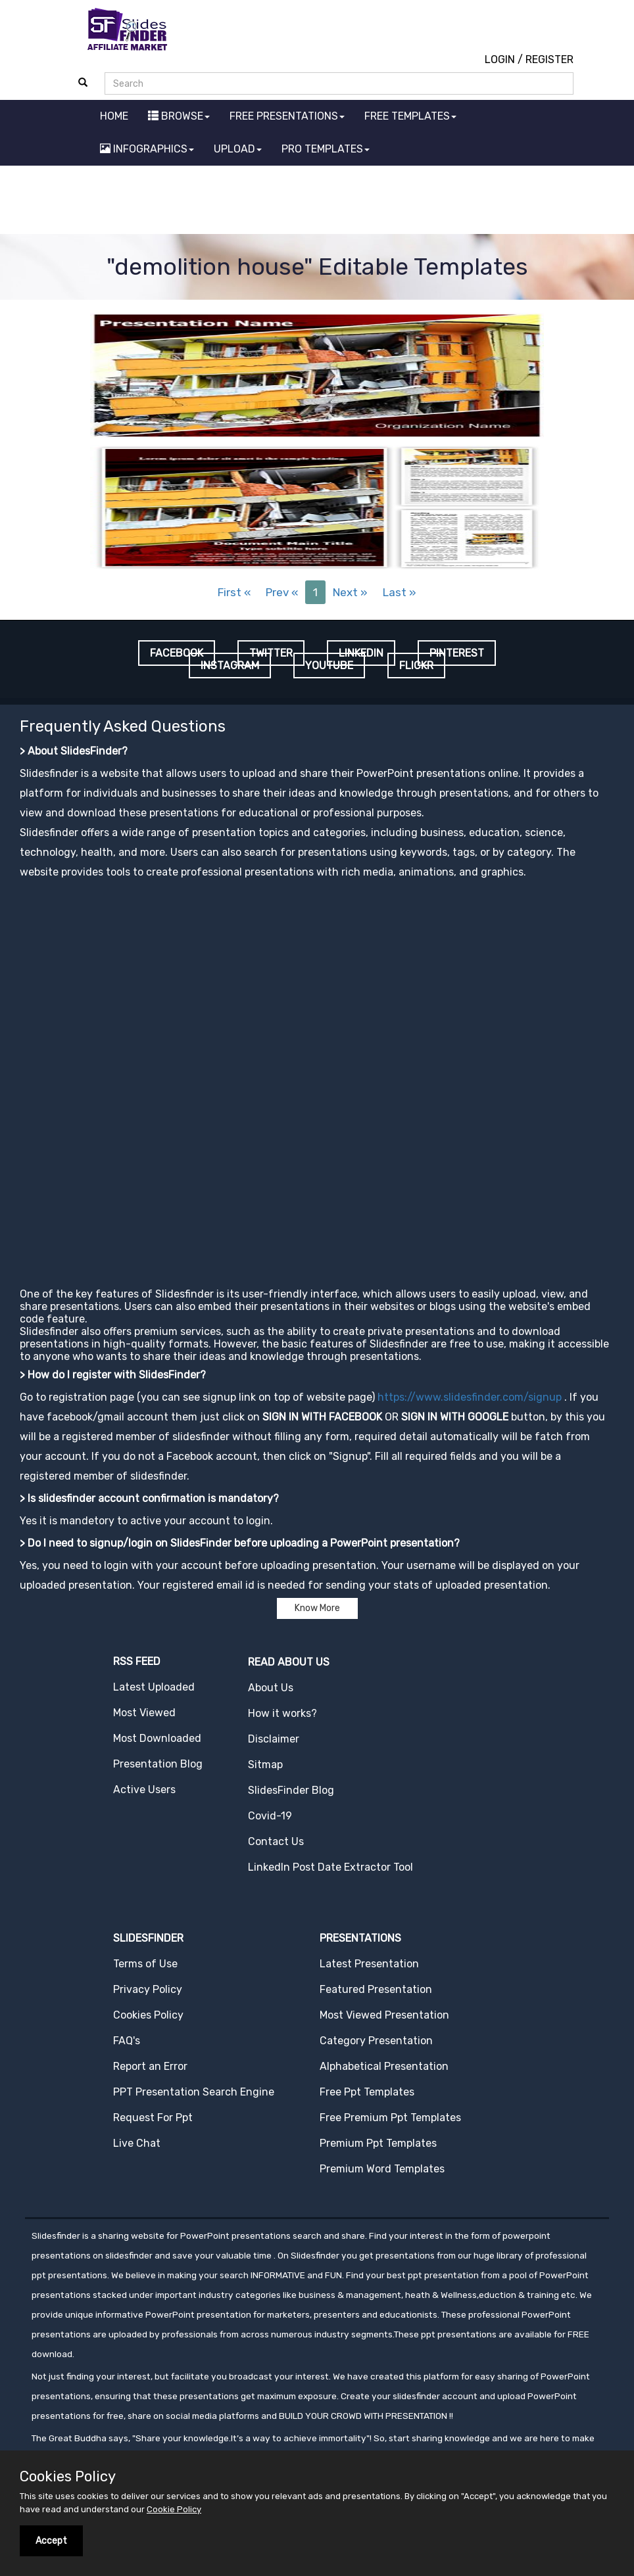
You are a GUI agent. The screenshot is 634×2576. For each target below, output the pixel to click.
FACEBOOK (176, 653)
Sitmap (265, 1764)
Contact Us (276, 1841)
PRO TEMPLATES (325, 149)
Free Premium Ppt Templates (390, 2117)
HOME (114, 116)
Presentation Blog (158, 1764)
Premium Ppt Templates (378, 2143)
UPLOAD (238, 149)
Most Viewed (144, 1712)
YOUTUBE (329, 665)
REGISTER (549, 59)
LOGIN (500, 59)
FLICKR (416, 665)
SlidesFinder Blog (291, 1790)
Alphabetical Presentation (384, 2066)
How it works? (282, 1713)
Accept (51, 2540)
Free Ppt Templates (367, 2092)
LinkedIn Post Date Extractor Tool (330, 1867)
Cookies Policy (148, 2015)
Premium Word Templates (382, 2169)
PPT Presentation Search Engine (193, 2092)
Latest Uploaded (154, 1687)
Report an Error (150, 2066)
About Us (270, 1687)
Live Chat (136, 2143)
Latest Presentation (369, 1963)
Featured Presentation (376, 1989)
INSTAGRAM (230, 665)
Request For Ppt (153, 2117)
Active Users (144, 1789)
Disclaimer (273, 1739)
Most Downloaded (157, 1738)
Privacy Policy (147, 1989)
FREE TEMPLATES (410, 116)
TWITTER (271, 653)
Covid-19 (270, 1816)
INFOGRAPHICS (147, 149)
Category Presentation (376, 2040)
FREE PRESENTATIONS (287, 116)
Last (399, 592)
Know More (317, 1608)
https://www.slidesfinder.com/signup (470, 1397)
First (234, 592)
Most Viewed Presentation (384, 2015)
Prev (282, 592)
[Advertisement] (317, 201)
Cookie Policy (174, 2509)
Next (350, 592)
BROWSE (179, 116)
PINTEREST (456, 653)
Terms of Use (145, 1963)
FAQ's (126, 2040)
